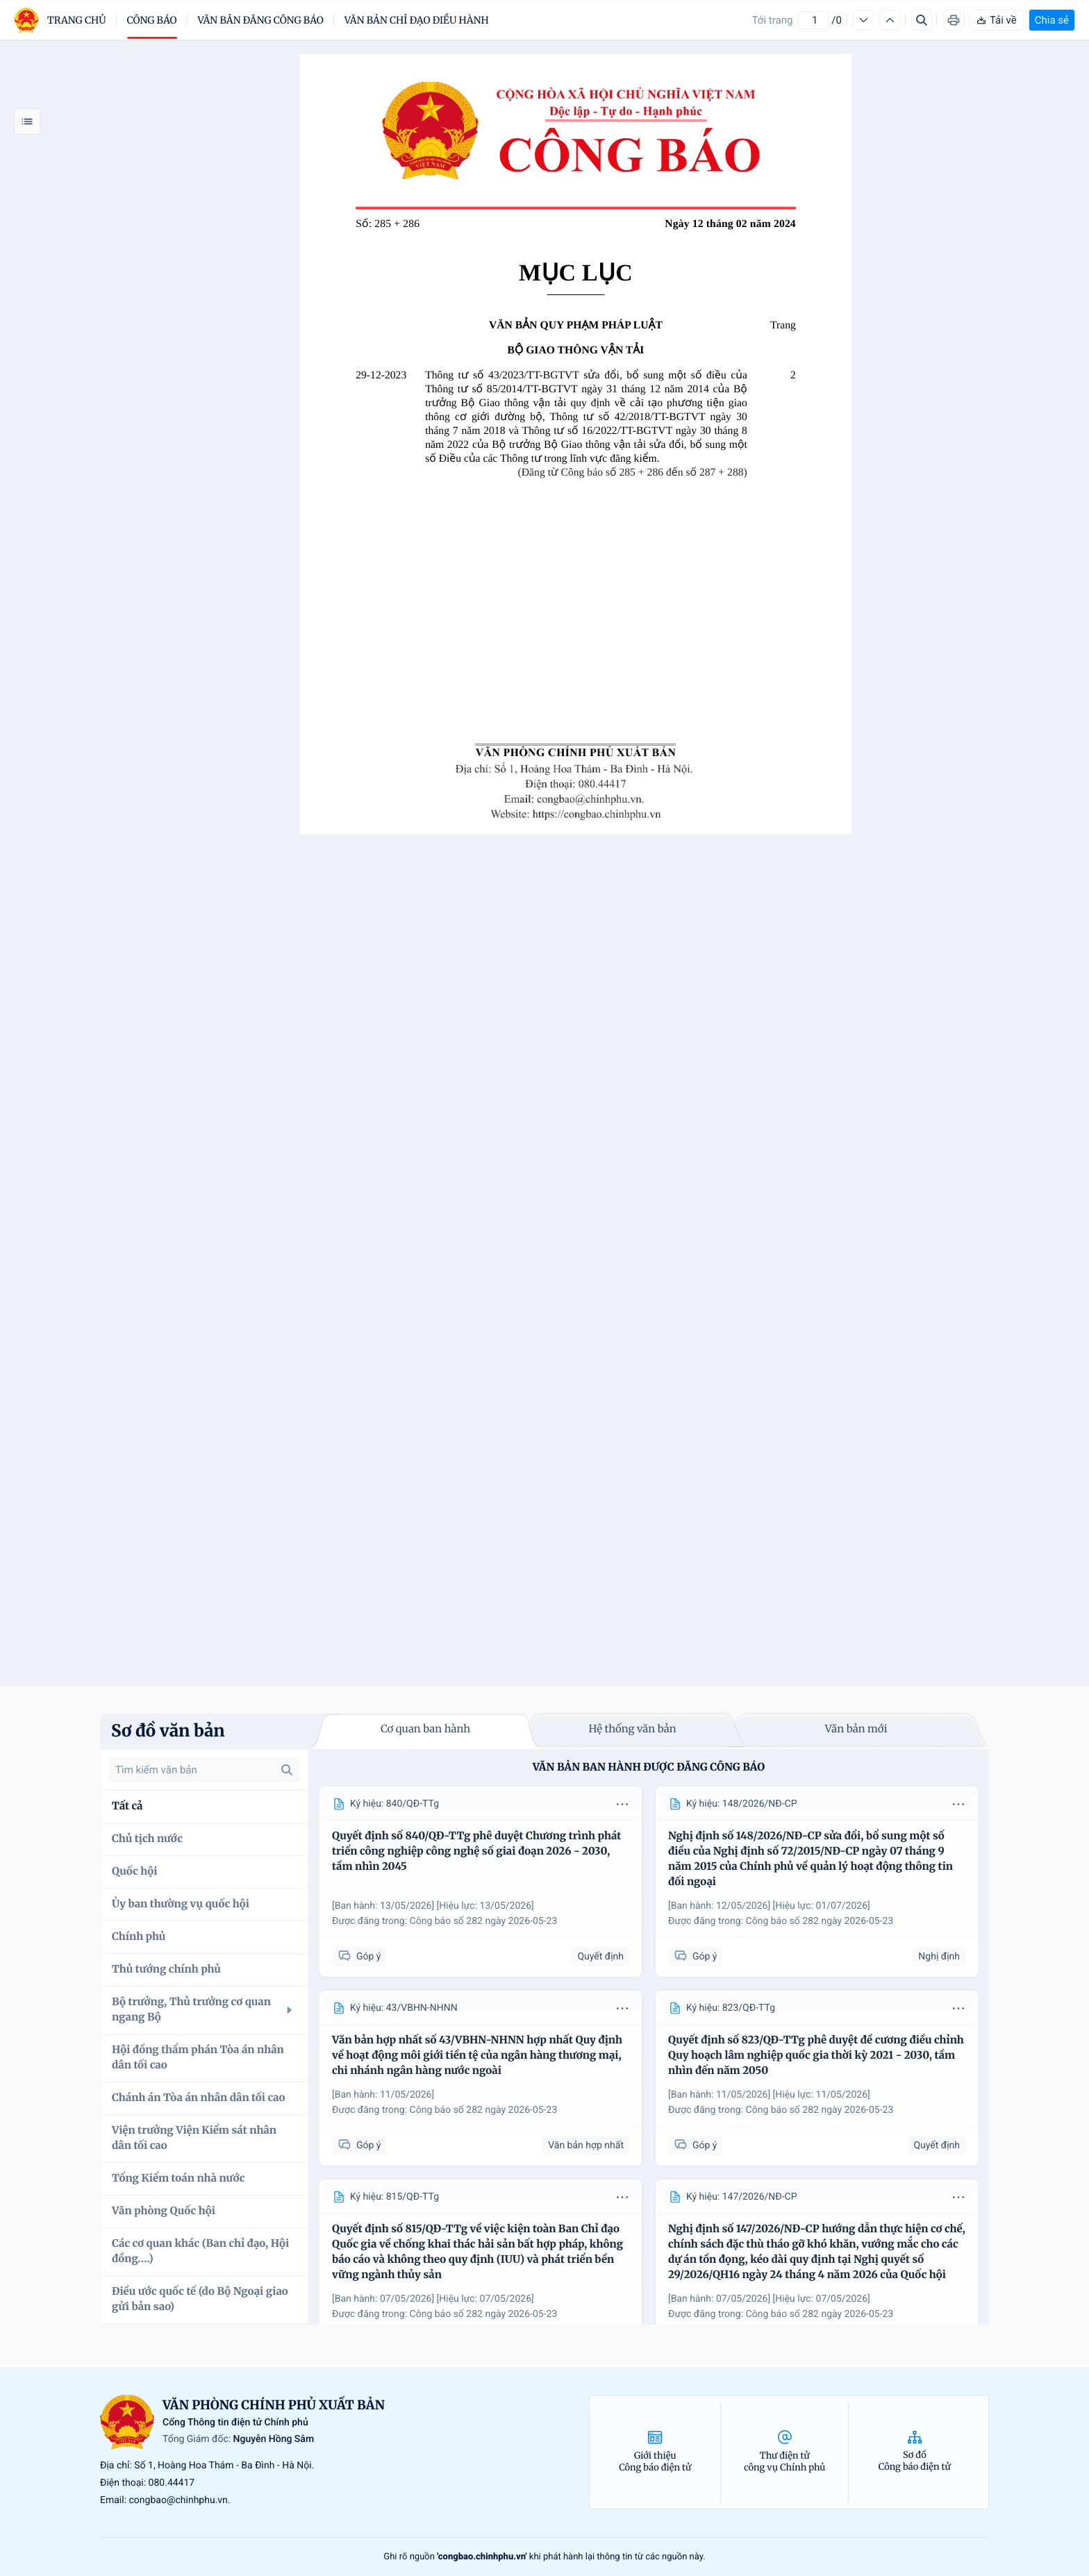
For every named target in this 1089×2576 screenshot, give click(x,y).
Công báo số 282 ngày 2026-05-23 (484, 1921)
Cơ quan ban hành (425, 1729)
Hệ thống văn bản (632, 1729)
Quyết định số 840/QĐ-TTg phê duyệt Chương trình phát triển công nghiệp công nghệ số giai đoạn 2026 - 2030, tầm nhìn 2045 (476, 1851)
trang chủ (76, 20)
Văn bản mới (856, 1729)
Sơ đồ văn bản (168, 1730)
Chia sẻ (1052, 20)
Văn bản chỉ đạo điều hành (416, 20)
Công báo (152, 20)
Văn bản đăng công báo (261, 20)
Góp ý (359, 1956)
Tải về (996, 20)
